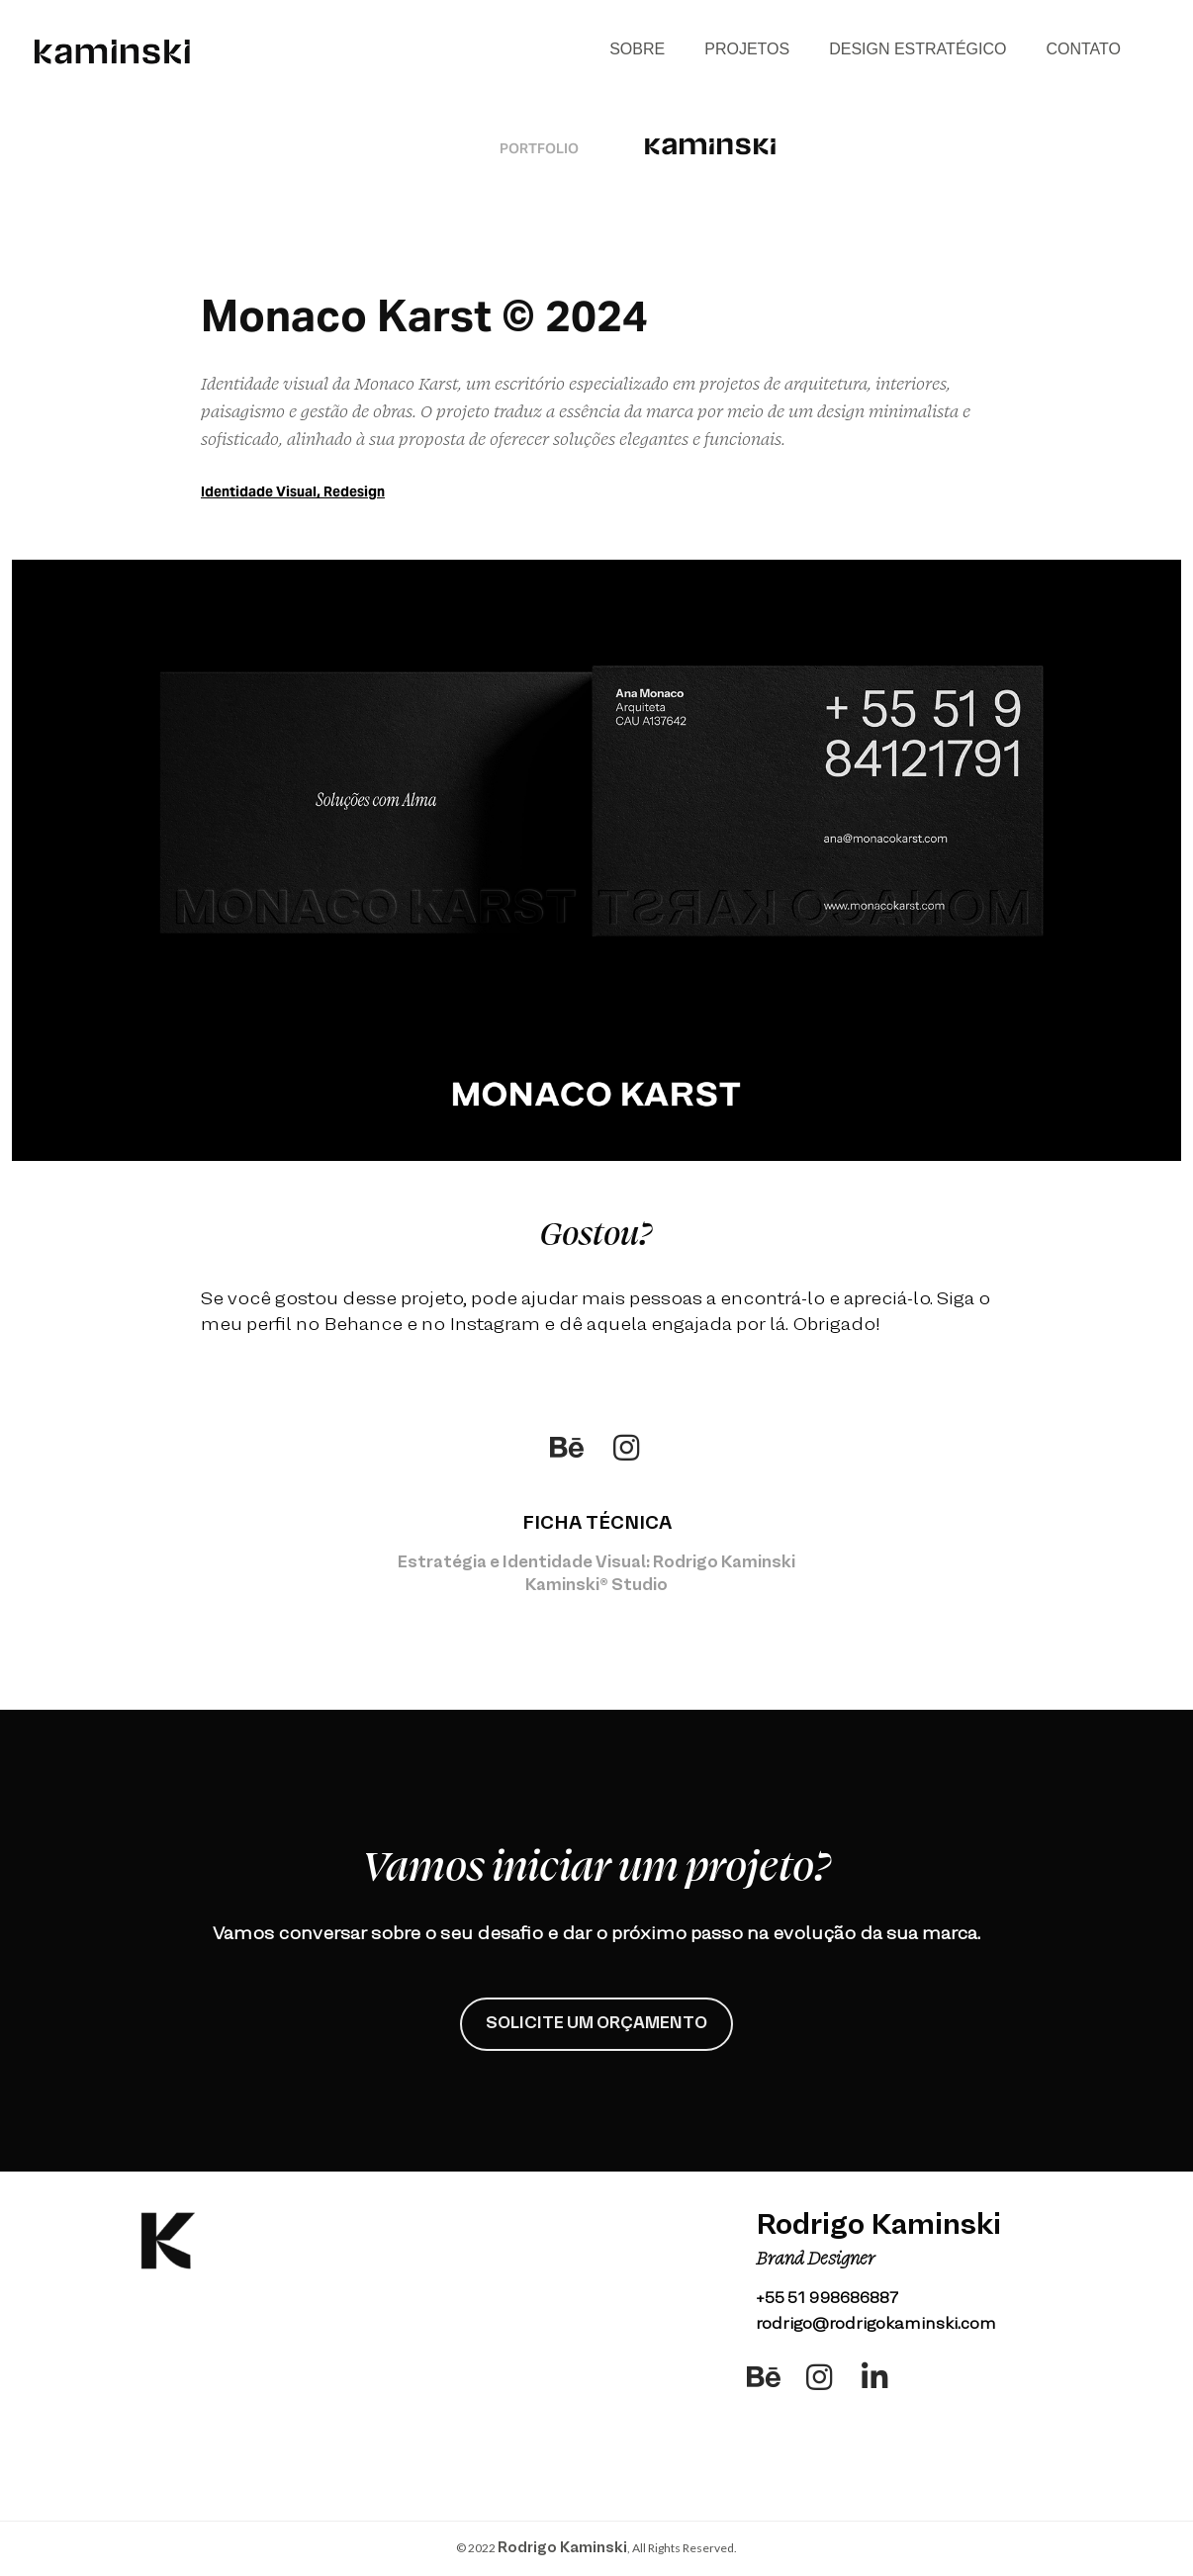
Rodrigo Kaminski (562, 2548)
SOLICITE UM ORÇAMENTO (596, 2024)
